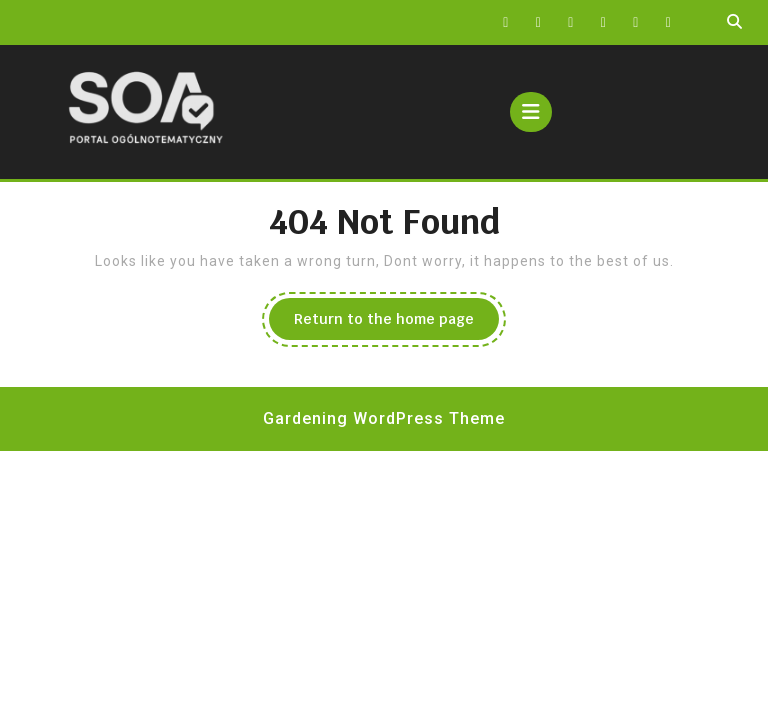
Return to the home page (396, 324)
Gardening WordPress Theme (384, 418)
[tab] (531, 112)
